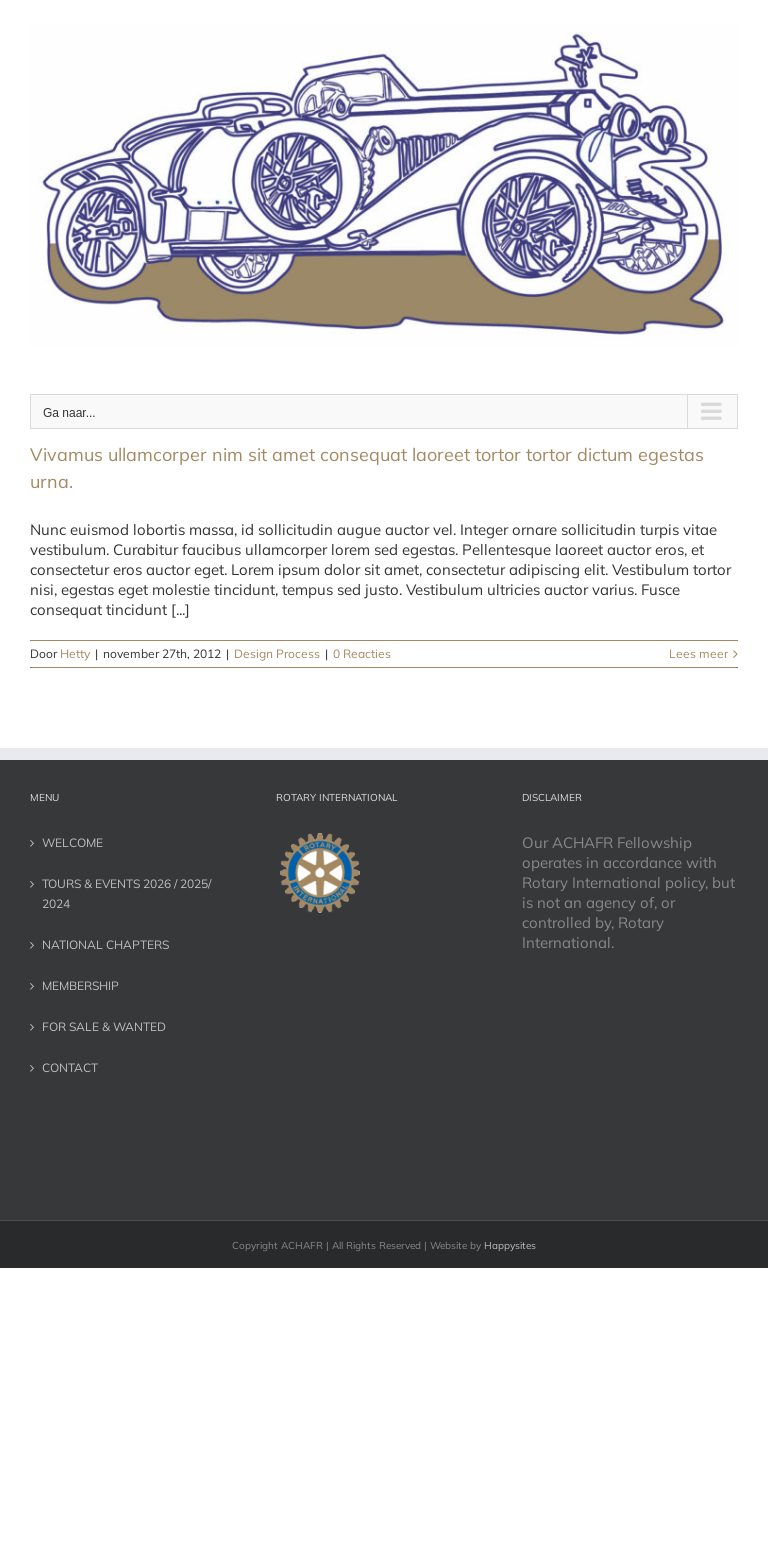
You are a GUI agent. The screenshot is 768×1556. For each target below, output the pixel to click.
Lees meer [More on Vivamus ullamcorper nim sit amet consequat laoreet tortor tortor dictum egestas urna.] (698, 653)
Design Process (277, 653)
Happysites (510, 1245)
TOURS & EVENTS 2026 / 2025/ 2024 (126, 893)
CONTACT (70, 1067)
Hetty (75, 653)
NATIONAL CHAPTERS (105, 944)
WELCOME (72, 842)
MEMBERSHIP (80, 985)
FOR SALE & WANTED (104, 1026)
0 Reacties (362, 653)
